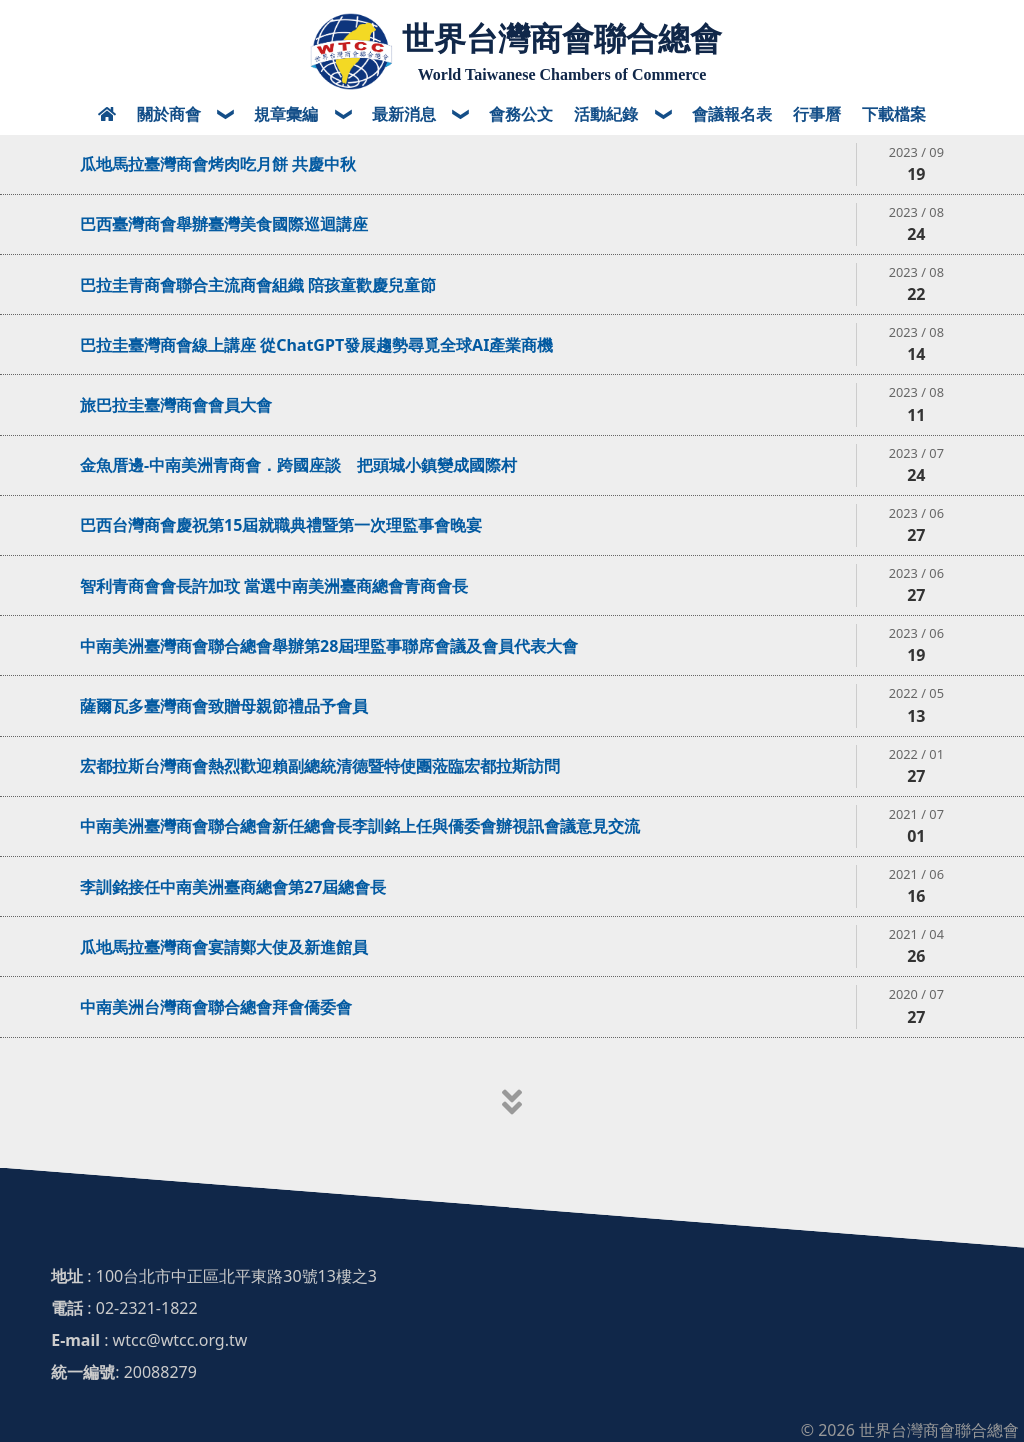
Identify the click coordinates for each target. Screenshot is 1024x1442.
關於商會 (171, 114)
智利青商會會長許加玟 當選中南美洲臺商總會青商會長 (274, 586)
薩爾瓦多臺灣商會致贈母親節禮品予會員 (224, 706)
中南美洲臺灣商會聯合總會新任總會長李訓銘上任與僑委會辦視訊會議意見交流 (360, 826)
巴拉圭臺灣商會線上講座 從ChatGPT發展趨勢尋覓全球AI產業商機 (316, 345)
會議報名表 (732, 114)
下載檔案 (894, 114)
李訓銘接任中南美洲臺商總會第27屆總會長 (233, 887)
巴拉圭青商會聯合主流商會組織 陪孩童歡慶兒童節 (258, 285)
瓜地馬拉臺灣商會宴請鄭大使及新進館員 (224, 947)
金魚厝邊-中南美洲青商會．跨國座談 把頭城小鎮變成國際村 (298, 465)
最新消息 (406, 114)
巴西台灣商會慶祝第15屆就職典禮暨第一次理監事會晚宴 (281, 525)
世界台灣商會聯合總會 (562, 39)
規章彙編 (288, 114)
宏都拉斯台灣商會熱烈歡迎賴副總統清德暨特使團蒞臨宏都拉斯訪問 (320, 766)
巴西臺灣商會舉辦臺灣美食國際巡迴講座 (224, 224)
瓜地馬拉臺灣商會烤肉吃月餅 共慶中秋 (218, 164)
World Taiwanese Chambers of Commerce (562, 74)
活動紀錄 (608, 114)
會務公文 (521, 114)
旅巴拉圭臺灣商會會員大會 (176, 405)
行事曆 (817, 114)
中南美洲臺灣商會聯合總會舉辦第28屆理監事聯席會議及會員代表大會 (329, 646)
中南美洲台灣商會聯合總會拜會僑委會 (216, 1007)
